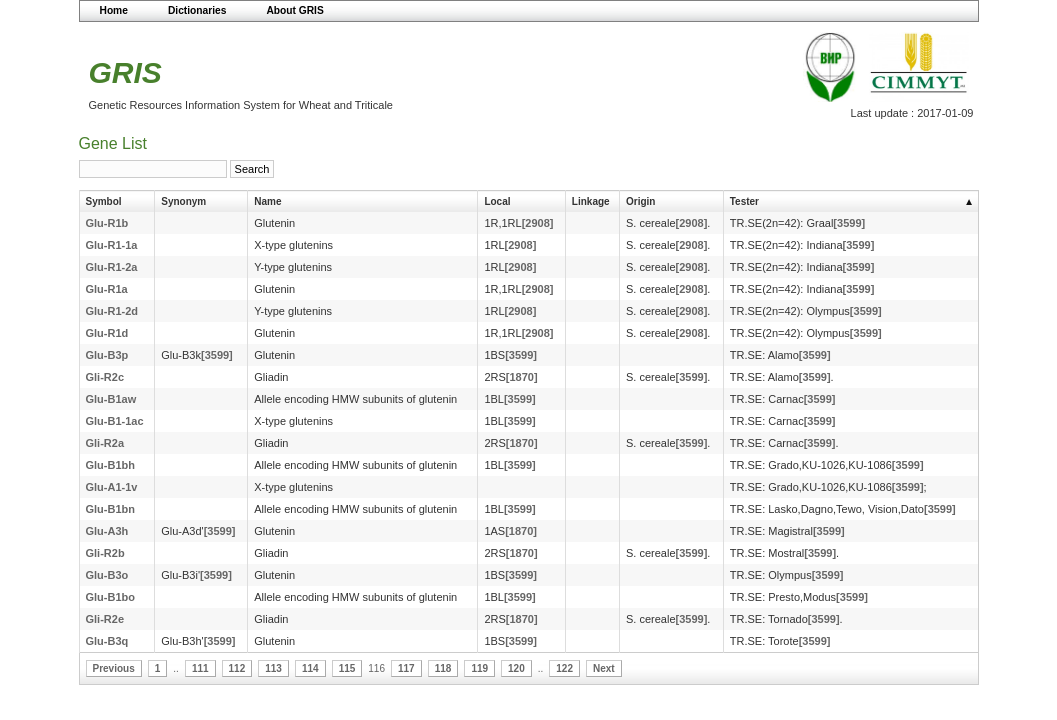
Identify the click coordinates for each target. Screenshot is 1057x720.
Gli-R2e (105, 619)
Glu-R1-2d (112, 311)
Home (114, 10)
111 (200, 668)
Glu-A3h (107, 531)
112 (237, 668)
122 (564, 668)
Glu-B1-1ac (115, 421)
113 (273, 668)
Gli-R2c (105, 377)
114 (310, 668)
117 (406, 668)
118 (443, 668)
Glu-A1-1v (112, 487)
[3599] (849, 223)
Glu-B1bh (111, 465)
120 (516, 668)
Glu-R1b (107, 223)
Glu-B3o (107, 575)
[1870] (522, 377)
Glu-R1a (107, 289)
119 (479, 668)
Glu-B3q (107, 641)
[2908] (538, 223)
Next (604, 668)
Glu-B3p (107, 355)
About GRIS (294, 10)
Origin (640, 201)
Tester (744, 201)
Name (267, 201)
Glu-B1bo (111, 597)
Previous (114, 668)
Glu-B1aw (111, 399)
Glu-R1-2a (112, 267)
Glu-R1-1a (112, 245)
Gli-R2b (105, 553)
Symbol (104, 201)
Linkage (591, 201)
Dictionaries (197, 10)
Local (497, 201)
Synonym (183, 201)
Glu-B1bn (111, 509)
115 (347, 668)
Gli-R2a (105, 443)
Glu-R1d (107, 333)
